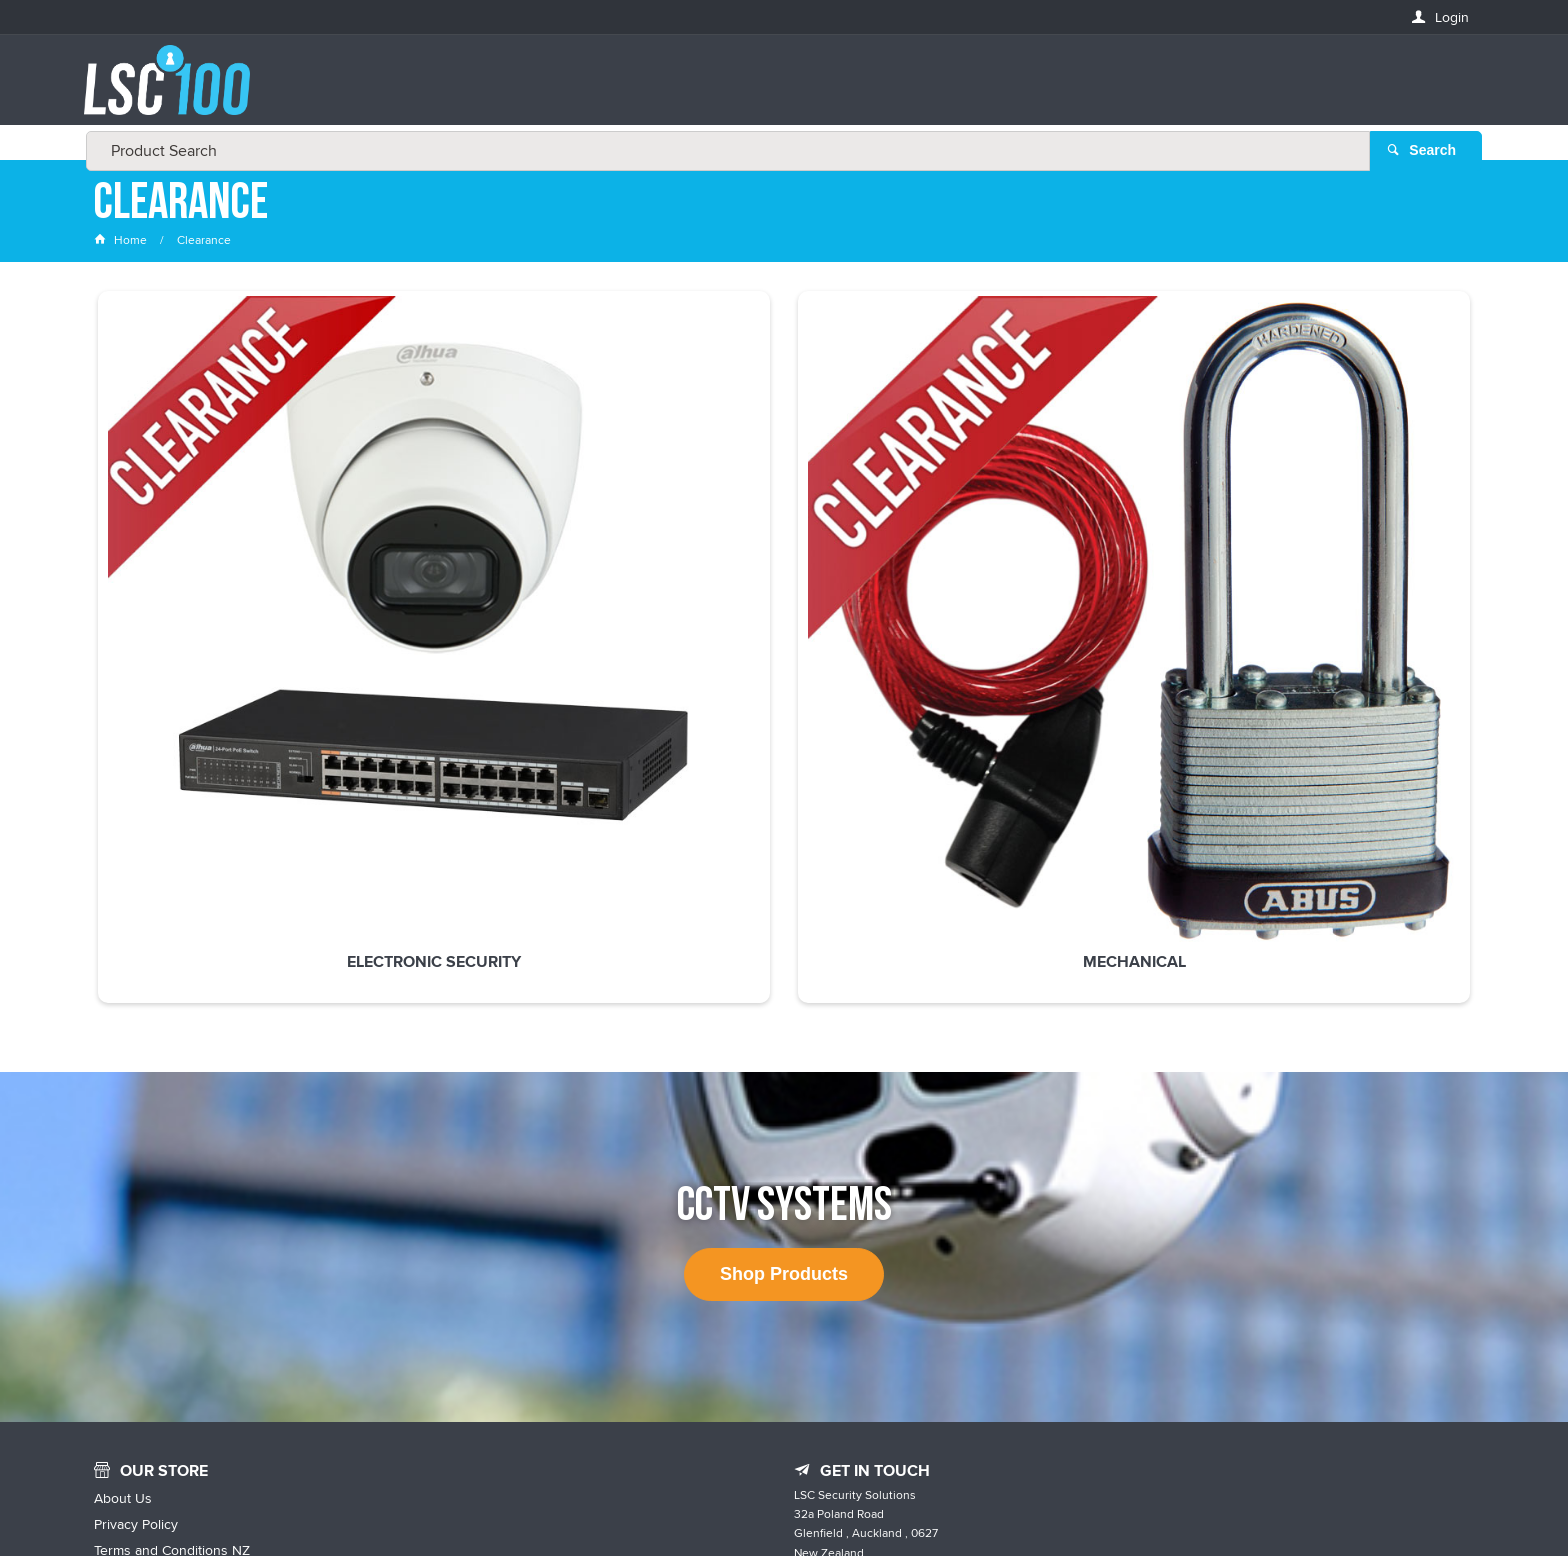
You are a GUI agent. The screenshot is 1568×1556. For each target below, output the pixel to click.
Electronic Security (224, 555)
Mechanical (504, 555)
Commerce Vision (964, 1498)
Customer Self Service (826, 1498)
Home (122, 244)
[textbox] (778, 90)
